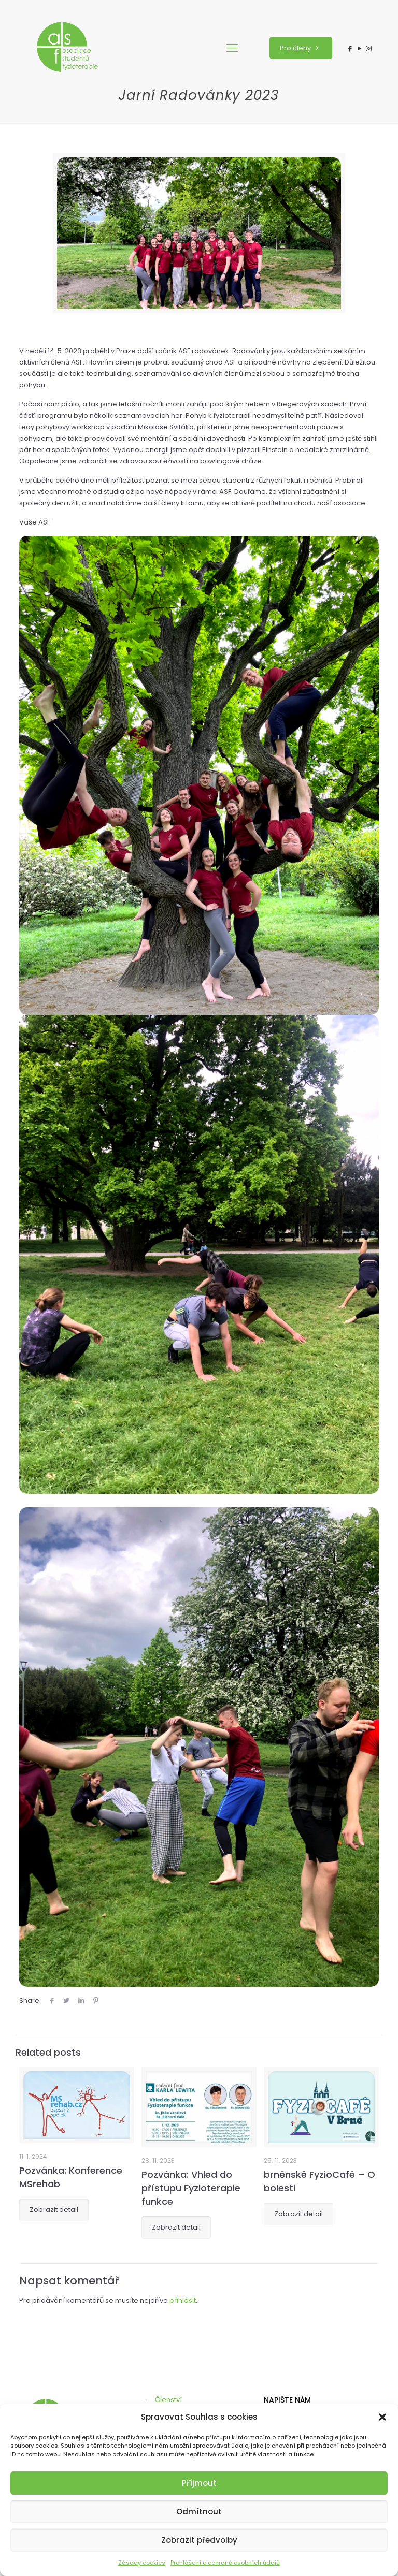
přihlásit (182, 2300)
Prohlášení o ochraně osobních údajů (225, 2562)
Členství (168, 2400)
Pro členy (301, 48)
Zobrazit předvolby (199, 2540)
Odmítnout (199, 2511)
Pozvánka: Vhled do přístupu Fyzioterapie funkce (190, 2188)
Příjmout (199, 2483)
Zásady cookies (141, 2562)
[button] (382, 2417)
